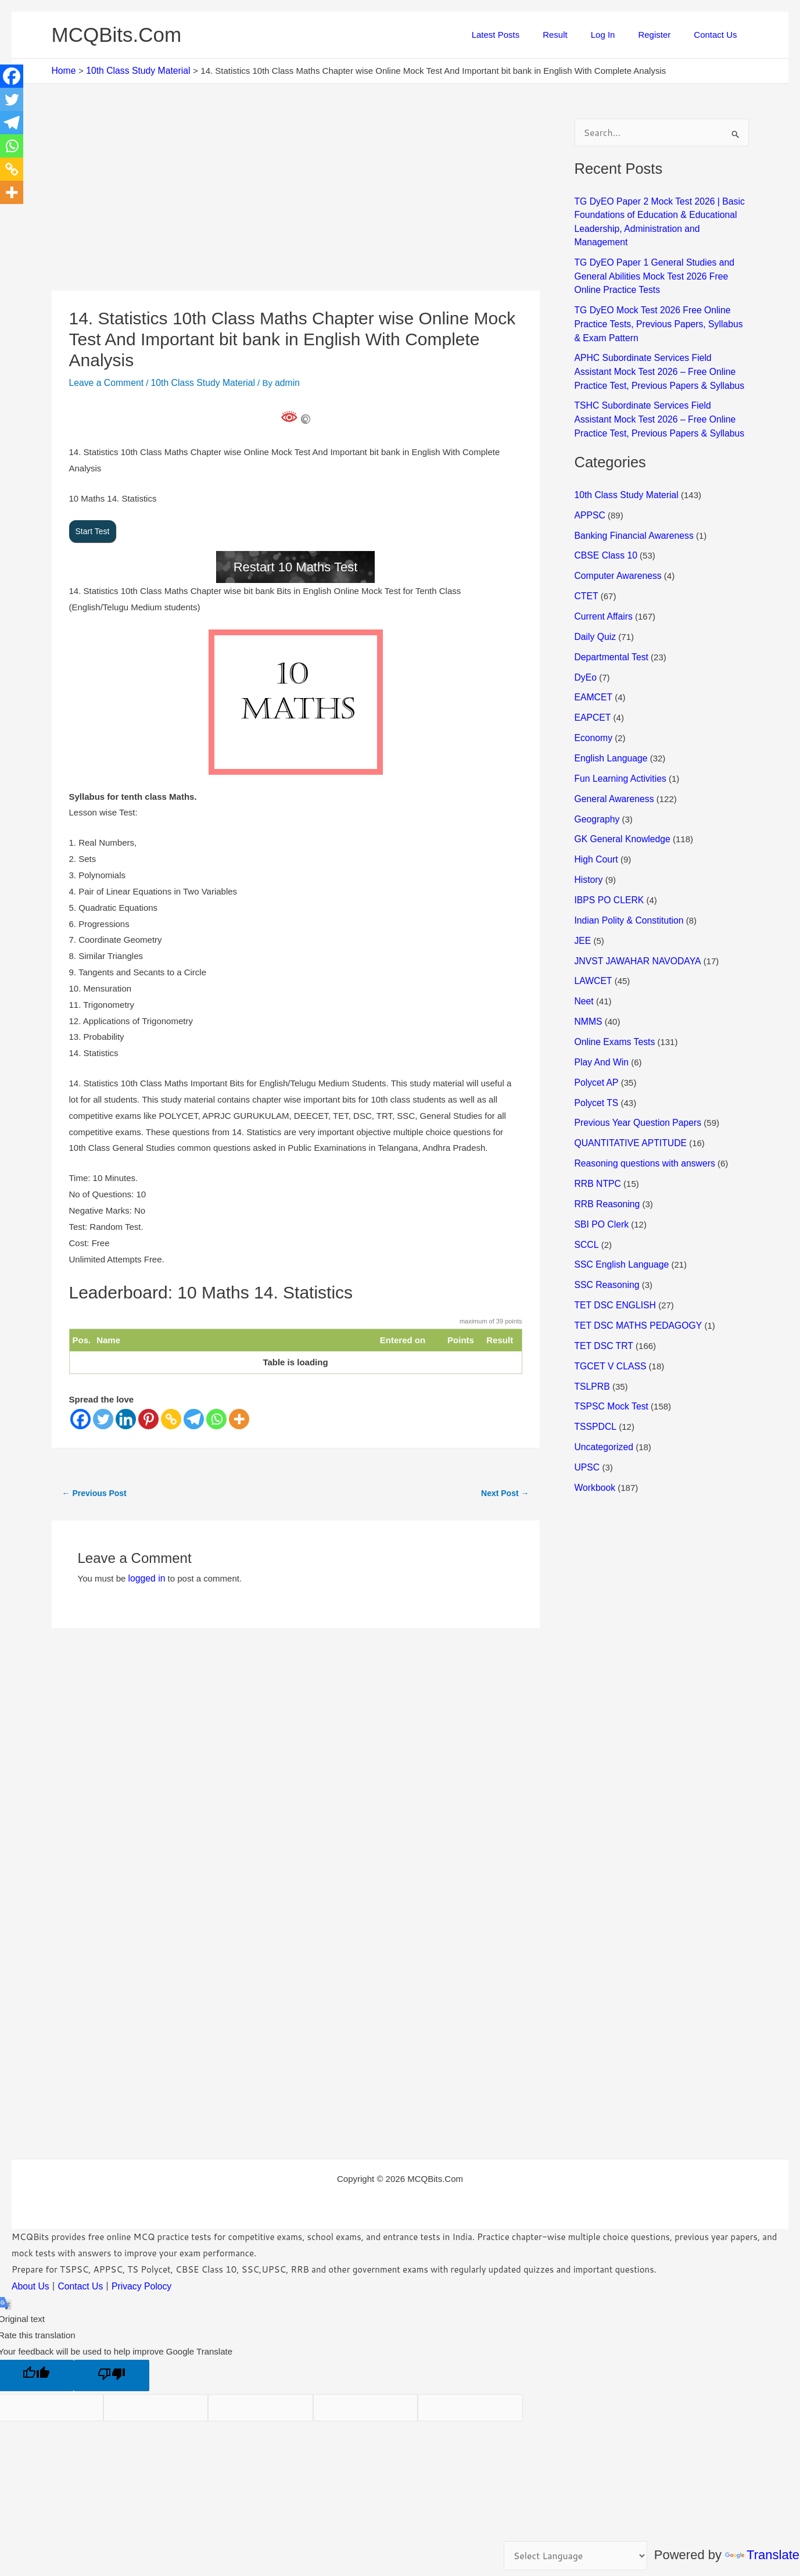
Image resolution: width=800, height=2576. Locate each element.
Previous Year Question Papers (635, 1078)
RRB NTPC (597, 1137)
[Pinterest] (148, 1412)
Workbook (594, 1431)
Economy (593, 705)
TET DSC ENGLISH (613, 1255)
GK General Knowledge (620, 803)
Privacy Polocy (135, 2277)
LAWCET (593, 941)
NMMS (588, 980)
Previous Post (94, 1486)
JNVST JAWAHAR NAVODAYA (635, 921)
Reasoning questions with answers (642, 1117)
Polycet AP (595, 1038)
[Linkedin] (126, 1412)
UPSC (587, 1411)
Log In (617, 35)
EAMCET (593, 666)
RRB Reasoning (606, 1156)
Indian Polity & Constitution (627, 881)
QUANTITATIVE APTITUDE (628, 1098)
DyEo (585, 646)
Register (663, 35)
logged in (146, 1570)
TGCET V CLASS (609, 1313)
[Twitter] (103, 1412)
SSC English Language (620, 1215)
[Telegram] (194, 1412)
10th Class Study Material (197, 382)
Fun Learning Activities (618, 744)
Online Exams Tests (613, 999)
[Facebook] (80, 1412)
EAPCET (592, 685)
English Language (609, 724)
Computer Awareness (616, 548)
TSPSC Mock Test (610, 1352)
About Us (30, 2277)
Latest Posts (522, 35)
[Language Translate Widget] (578, 2557)
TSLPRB (591, 1333)
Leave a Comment (105, 382)
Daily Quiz (594, 607)
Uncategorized (603, 1392)
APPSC (589, 489)
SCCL (586, 1195)
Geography (596, 784)
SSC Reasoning (606, 1235)
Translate (762, 2555)
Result (575, 35)
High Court (595, 823)
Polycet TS (595, 1058)
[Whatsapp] (216, 1412)
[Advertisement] (296, 204)
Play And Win (600, 1019)
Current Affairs (602, 587)
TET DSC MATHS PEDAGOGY (635, 1274)
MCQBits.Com (117, 34)
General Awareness (613, 764)
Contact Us (718, 35)
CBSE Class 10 (604, 529)
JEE (583, 901)
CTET (586, 568)
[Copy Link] (171, 1412)
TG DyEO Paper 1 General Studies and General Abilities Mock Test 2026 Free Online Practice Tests (662, 258)
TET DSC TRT (602, 1293)
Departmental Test (610, 627)
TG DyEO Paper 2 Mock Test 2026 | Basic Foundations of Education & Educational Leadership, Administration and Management (661, 213)
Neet (584, 960)
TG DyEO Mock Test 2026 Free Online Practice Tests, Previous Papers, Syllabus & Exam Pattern (659, 304)
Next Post (505, 1486)
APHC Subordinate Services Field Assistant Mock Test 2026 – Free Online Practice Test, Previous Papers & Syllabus (660, 350)
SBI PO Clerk (600, 1176)
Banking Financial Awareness (631, 509)
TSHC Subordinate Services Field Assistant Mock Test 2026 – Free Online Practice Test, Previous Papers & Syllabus (660, 396)
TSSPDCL (595, 1372)
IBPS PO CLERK (608, 862)
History (588, 842)
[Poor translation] (111, 2366)
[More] (239, 1412)
